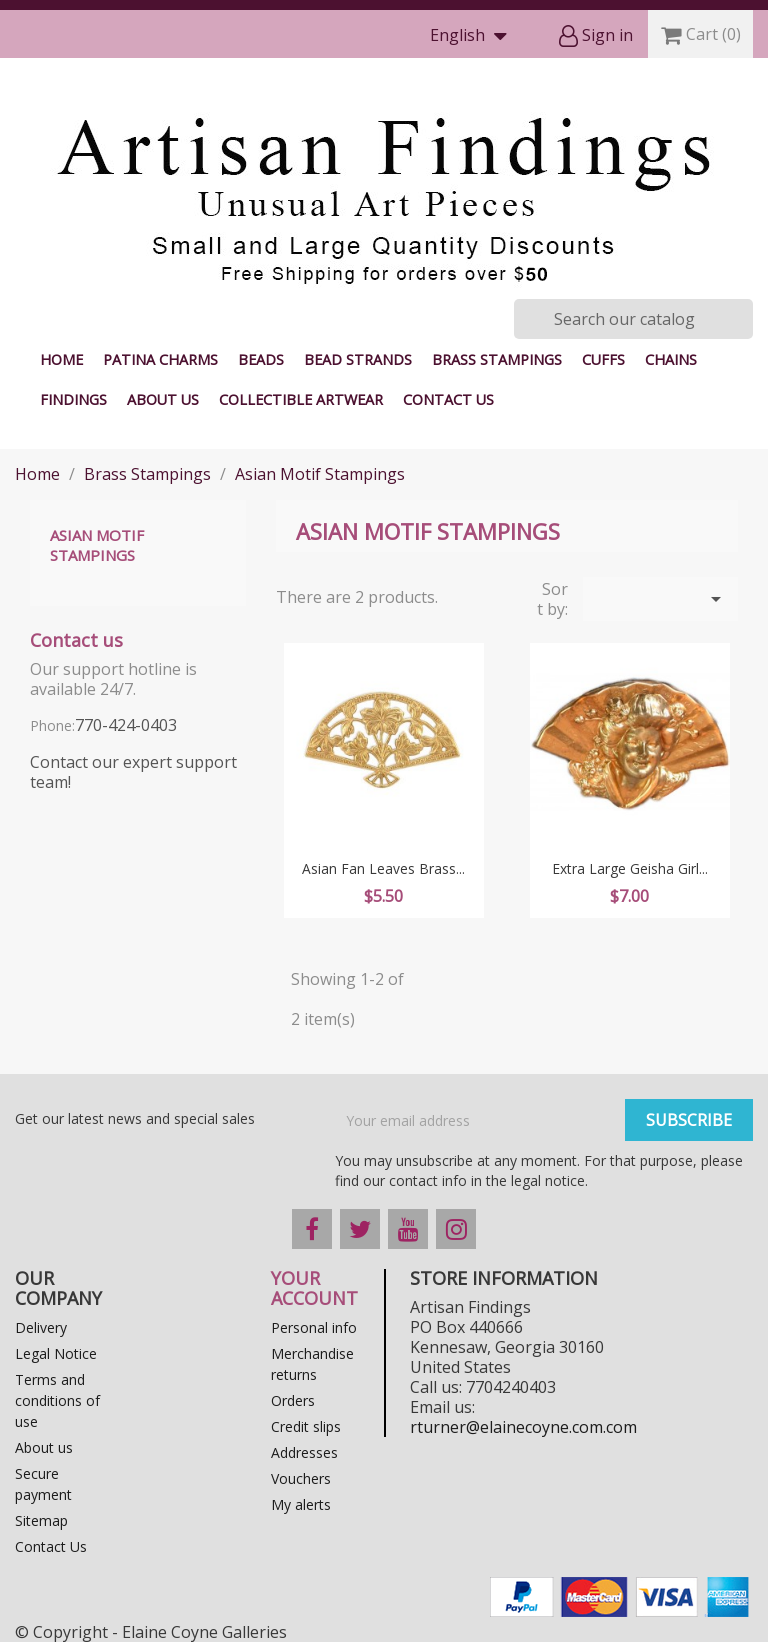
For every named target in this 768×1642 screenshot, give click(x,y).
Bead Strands (358, 359)
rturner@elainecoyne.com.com (523, 1427)
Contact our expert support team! (133, 772)
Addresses (304, 1452)
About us (163, 399)
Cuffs (603, 359)
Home (61, 359)
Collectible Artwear (301, 399)
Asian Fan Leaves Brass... (383, 868)
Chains (671, 359)
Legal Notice (56, 1353)
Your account (314, 1288)
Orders (293, 1400)
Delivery (41, 1327)
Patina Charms (160, 359)
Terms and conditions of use (57, 1400)
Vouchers (301, 1478)
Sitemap (41, 1520)
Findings (73, 399)
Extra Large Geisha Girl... (630, 868)
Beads (261, 359)
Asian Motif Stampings (97, 545)
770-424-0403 (126, 725)
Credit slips (306, 1426)
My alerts (301, 1504)
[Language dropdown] (473, 36)
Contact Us (448, 399)
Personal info (314, 1327)
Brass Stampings (497, 359)
